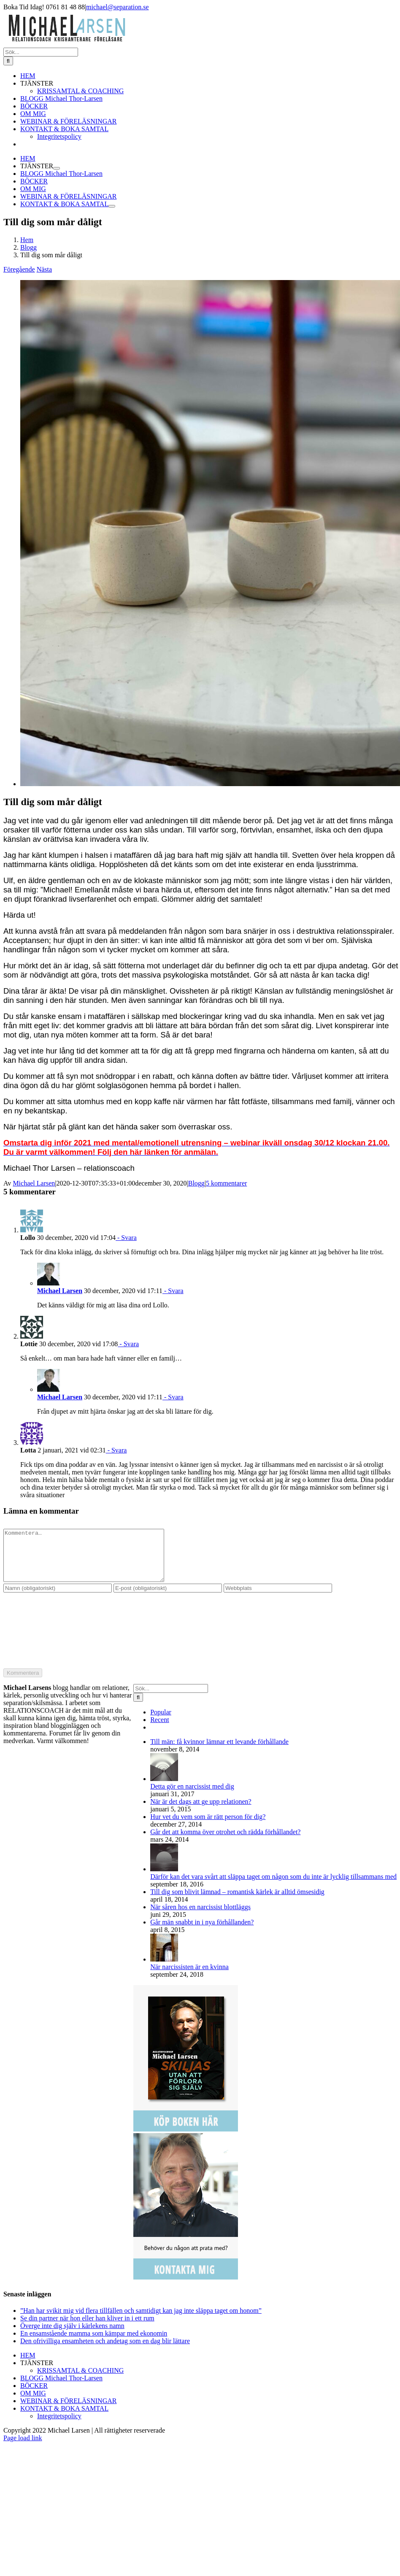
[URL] (278, 1598)
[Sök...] (40, 52)
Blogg (196, 1183)
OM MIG (33, 2403)
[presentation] (38, 1637)
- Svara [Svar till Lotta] (116, 1450)
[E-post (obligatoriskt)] (168, 1598)
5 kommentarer (226, 1183)
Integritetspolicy (59, 2426)
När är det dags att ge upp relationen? (200, 1811)
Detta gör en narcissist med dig (192, 1796)
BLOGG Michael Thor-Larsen (61, 2388)
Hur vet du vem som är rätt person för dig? (207, 1826)
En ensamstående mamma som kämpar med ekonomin (93, 2343)
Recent (159, 1729)
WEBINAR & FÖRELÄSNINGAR (68, 2410)
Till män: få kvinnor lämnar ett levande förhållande (219, 1751)
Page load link (22, 2448)
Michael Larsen (34, 1183)
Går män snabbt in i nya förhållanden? (202, 1932)
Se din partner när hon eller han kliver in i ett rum (87, 2328)
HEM (27, 2365)
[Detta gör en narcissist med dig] (164, 1788)
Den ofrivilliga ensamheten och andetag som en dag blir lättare (105, 2351)
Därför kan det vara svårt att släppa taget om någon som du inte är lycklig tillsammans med (273, 1886)
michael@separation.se (117, 7)
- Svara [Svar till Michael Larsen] (173, 1290)
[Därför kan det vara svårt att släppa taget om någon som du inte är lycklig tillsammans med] (164, 1879)
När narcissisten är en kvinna (189, 1977)
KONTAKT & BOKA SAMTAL (64, 2418)
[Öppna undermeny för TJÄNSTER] (56, 168)
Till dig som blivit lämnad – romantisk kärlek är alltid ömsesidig (237, 1901)
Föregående (19, 269)
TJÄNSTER (36, 2373)
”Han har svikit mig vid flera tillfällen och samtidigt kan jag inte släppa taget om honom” (141, 2320)
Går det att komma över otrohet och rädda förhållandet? (225, 1842)
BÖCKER (34, 2395)
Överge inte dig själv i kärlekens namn (72, 2335)
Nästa (44, 269)
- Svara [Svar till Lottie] (128, 1343)
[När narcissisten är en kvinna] (164, 1969)
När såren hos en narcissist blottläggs (200, 1917)
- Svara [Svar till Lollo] (126, 1237)
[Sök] (8, 61)
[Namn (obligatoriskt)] (57, 1598)
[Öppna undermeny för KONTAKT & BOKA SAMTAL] (111, 206)
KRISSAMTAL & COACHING (80, 2380)
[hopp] (210, 783)
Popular (160, 1722)
